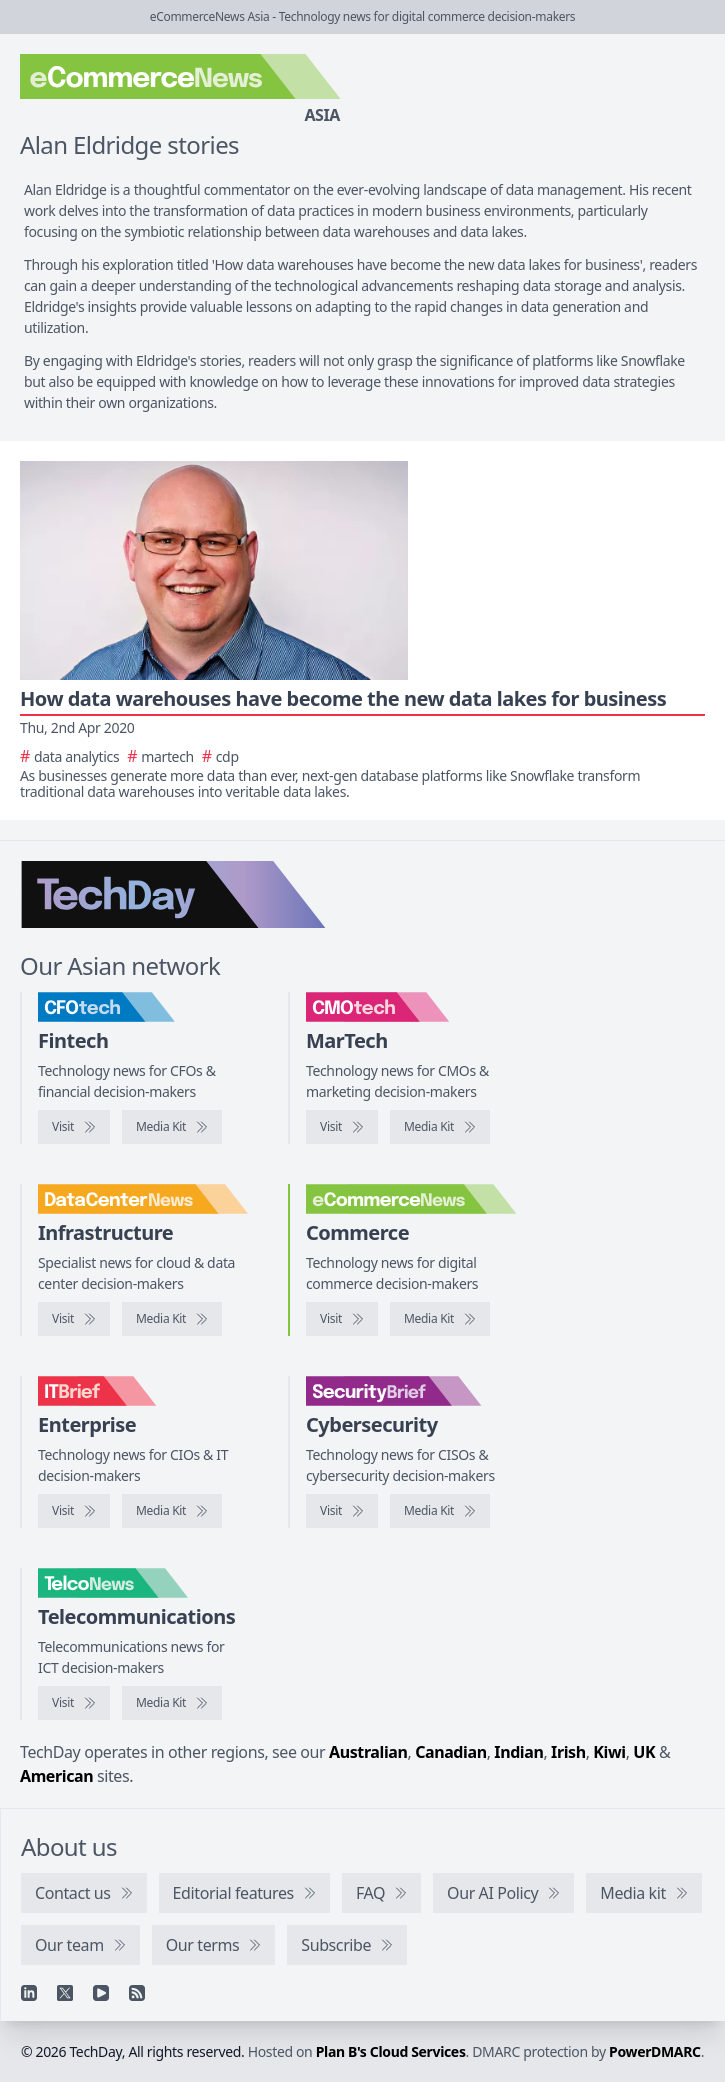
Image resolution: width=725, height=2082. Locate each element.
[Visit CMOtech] (342, 1127)
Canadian (451, 1752)
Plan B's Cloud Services (391, 2051)
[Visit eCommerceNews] (342, 1319)
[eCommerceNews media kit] (440, 1319)
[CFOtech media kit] (172, 1127)
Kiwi (609, 1752)
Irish (568, 1752)
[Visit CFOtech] (74, 1127)
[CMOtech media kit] (440, 1127)
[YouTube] (101, 1993)
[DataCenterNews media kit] (172, 1319)
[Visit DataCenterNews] (74, 1319)
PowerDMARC (655, 2051)
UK (644, 1752)
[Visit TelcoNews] (74, 1703)
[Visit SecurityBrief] (342, 1511)
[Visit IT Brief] (74, 1511)
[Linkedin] (29, 1993)
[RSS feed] (137, 1993)
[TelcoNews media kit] (172, 1703)
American (56, 1776)
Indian (518, 1752)
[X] (65, 1993)
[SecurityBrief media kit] (440, 1511)
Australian (368, 1752)
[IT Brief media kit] (172, 1511)
